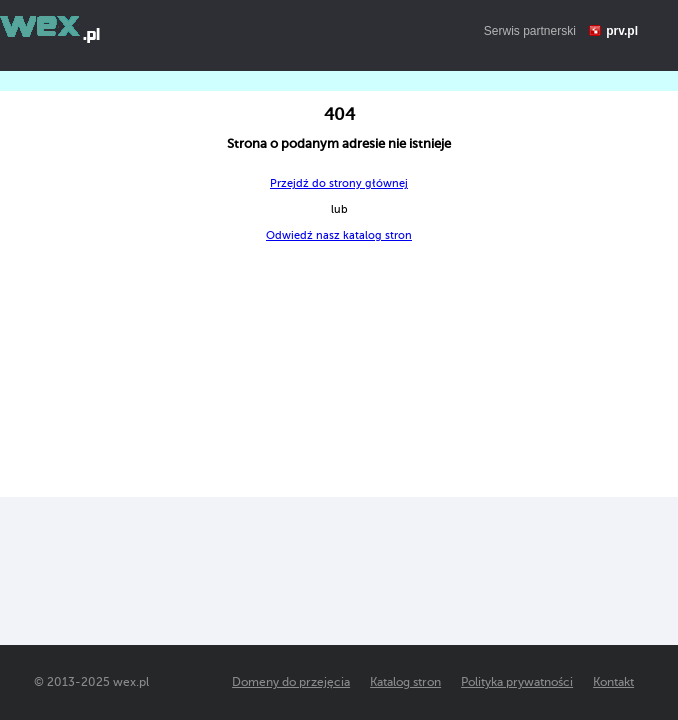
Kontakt (613, 682)
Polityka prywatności (517, 682)
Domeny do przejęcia (291, 682)
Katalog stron (405, 682)
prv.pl (622, 31)
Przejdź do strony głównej (339, 183)
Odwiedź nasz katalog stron (339, 235)
